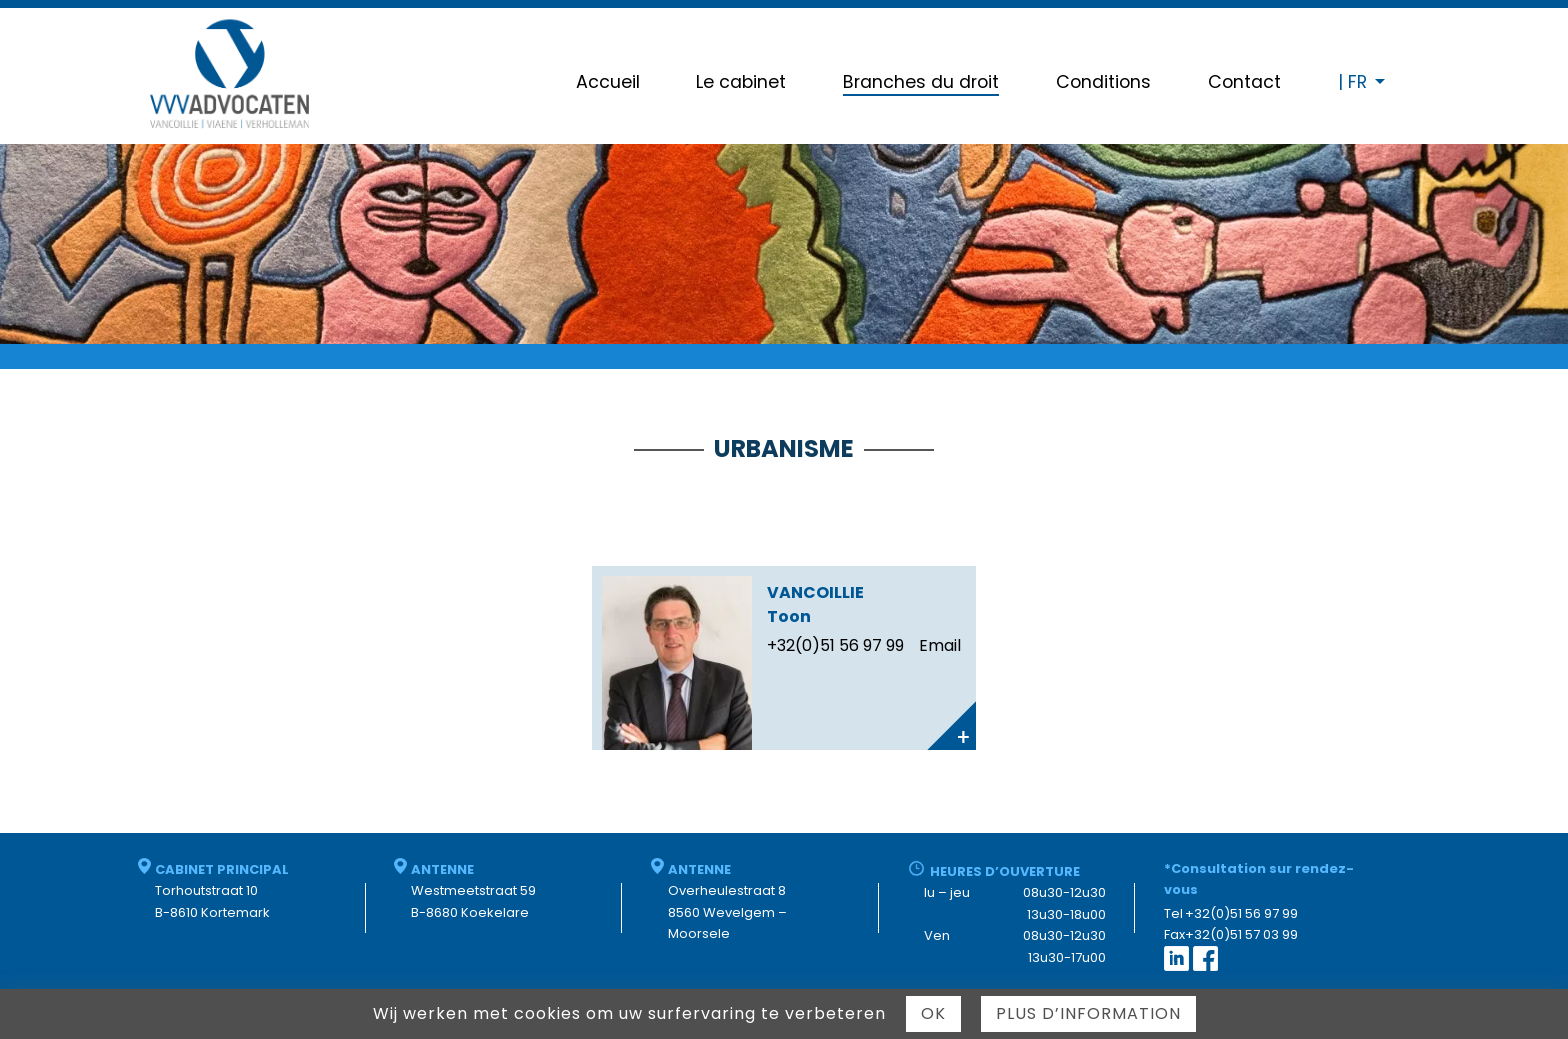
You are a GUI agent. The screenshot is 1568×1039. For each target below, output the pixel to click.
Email (940, 645)
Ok (933, 1013)
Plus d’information (1088, 1013)
